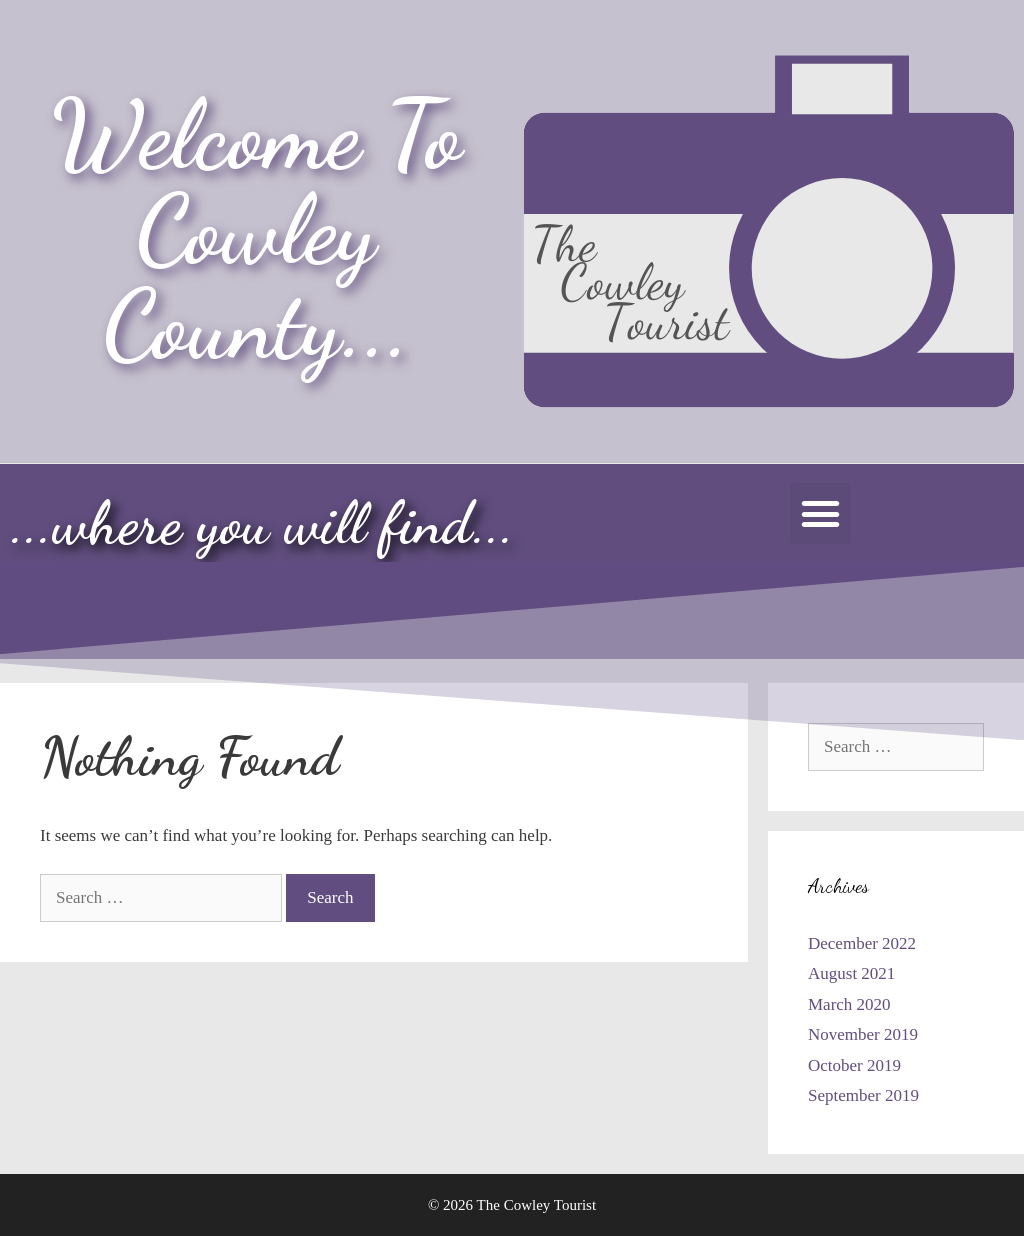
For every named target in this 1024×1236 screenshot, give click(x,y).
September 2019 (863, 1095)
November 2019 (863, 1034)
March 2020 (849, 1004)
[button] (821, 514)
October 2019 (854, 1065)
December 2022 (862, 943)
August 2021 (851, 973)
